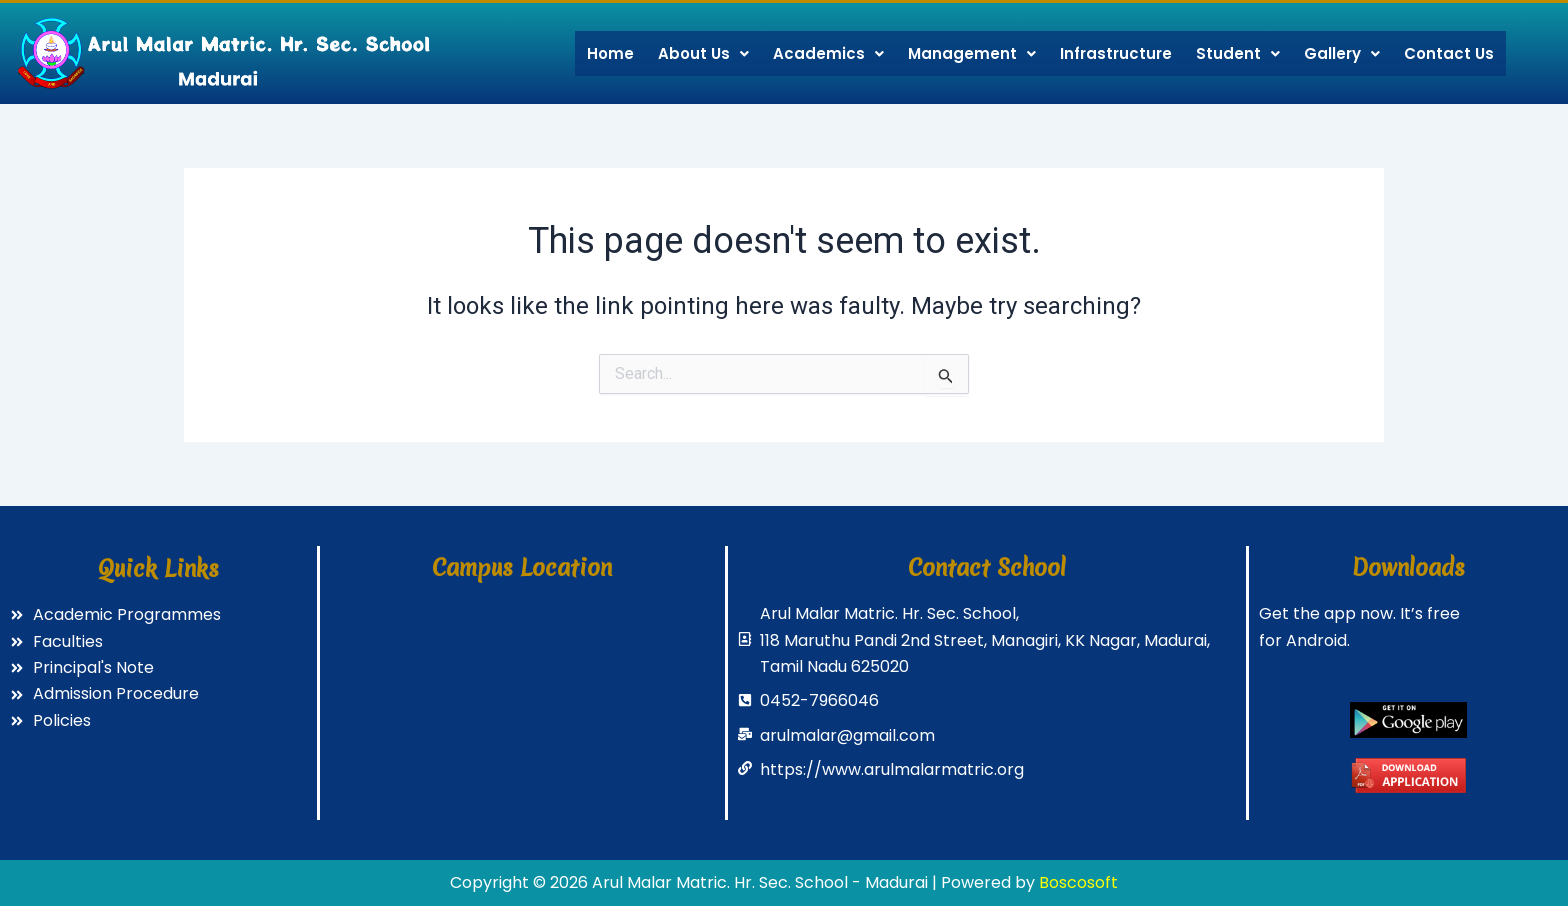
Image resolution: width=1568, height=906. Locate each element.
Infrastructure (1116, 53)
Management (972, 53)
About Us (703, 53)
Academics (828, 53)
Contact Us (1449, 53)
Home (610, 53)
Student (1238, 53)
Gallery (1342, 53)
